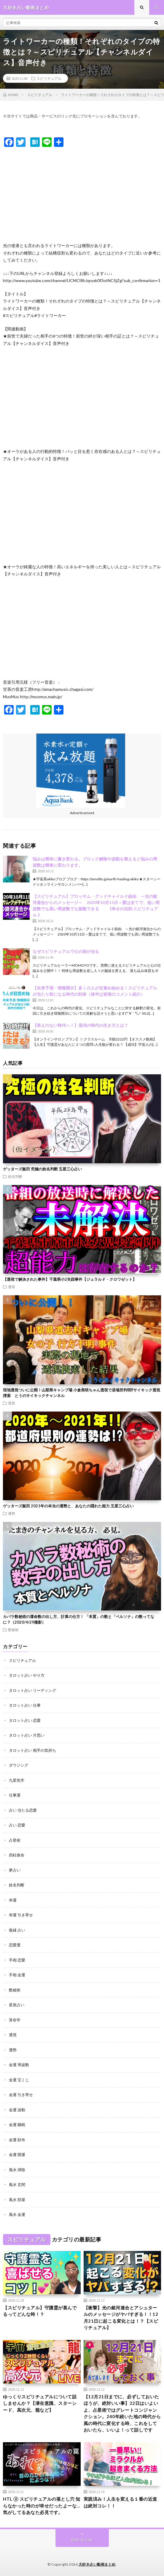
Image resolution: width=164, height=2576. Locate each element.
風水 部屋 (17, 2199)
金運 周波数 (19, 2064)
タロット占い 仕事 (25, 1705)
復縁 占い (17, 1930)
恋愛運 (14, 1944)
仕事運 (14, 1795)
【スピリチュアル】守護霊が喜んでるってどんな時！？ (40, 2311)
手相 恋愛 (17, 1960)
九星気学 (16, 1780)
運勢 (11, 1513)
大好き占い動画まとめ (97, 2564)
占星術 (14, 1840)
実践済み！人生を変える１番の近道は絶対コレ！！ (120, 2502)
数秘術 (13, 1629)
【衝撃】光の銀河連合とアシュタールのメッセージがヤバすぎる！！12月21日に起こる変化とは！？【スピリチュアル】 (121, 2317)
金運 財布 (17, 2139)
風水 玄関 (17, 2184)
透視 (11, 1286)
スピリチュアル (48, 78)
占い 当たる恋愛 (23, 1810)
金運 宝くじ (19, 2079)
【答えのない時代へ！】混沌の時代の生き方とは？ (80, 1025)
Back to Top (82, 2539)
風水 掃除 (17, 2169)
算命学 (14, 2019)
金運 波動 (17, 2109)
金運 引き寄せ (21, 2094)
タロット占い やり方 (26, 1675)
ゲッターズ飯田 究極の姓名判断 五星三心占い (42, 1169)
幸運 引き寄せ (21, 1914)
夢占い (14, 1870)
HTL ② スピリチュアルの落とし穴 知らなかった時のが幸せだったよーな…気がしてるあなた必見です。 (41, 2505)
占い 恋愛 (17, 1825)
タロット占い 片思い (26, 1735)
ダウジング (18, 1765)
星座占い (16, 2004)
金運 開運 (17, 2154)
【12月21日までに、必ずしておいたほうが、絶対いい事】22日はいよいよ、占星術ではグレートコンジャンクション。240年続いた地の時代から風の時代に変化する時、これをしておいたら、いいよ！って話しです (122, 2413)
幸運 (13, 1900)
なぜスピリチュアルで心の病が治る (66, 951)
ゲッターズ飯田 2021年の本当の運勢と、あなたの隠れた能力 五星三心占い (68, 1505)
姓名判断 (15, 1176)
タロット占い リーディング (32, 1690)
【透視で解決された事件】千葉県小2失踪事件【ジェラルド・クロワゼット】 (69, 1279)
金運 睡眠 (17, 2124)
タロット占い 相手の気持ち (32, 1750)
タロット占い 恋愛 (25, 1720)
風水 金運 (17, 2214)
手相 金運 (17, 1974)
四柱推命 (16, 1855)
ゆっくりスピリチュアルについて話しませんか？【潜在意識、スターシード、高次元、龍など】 (40, 2403)
